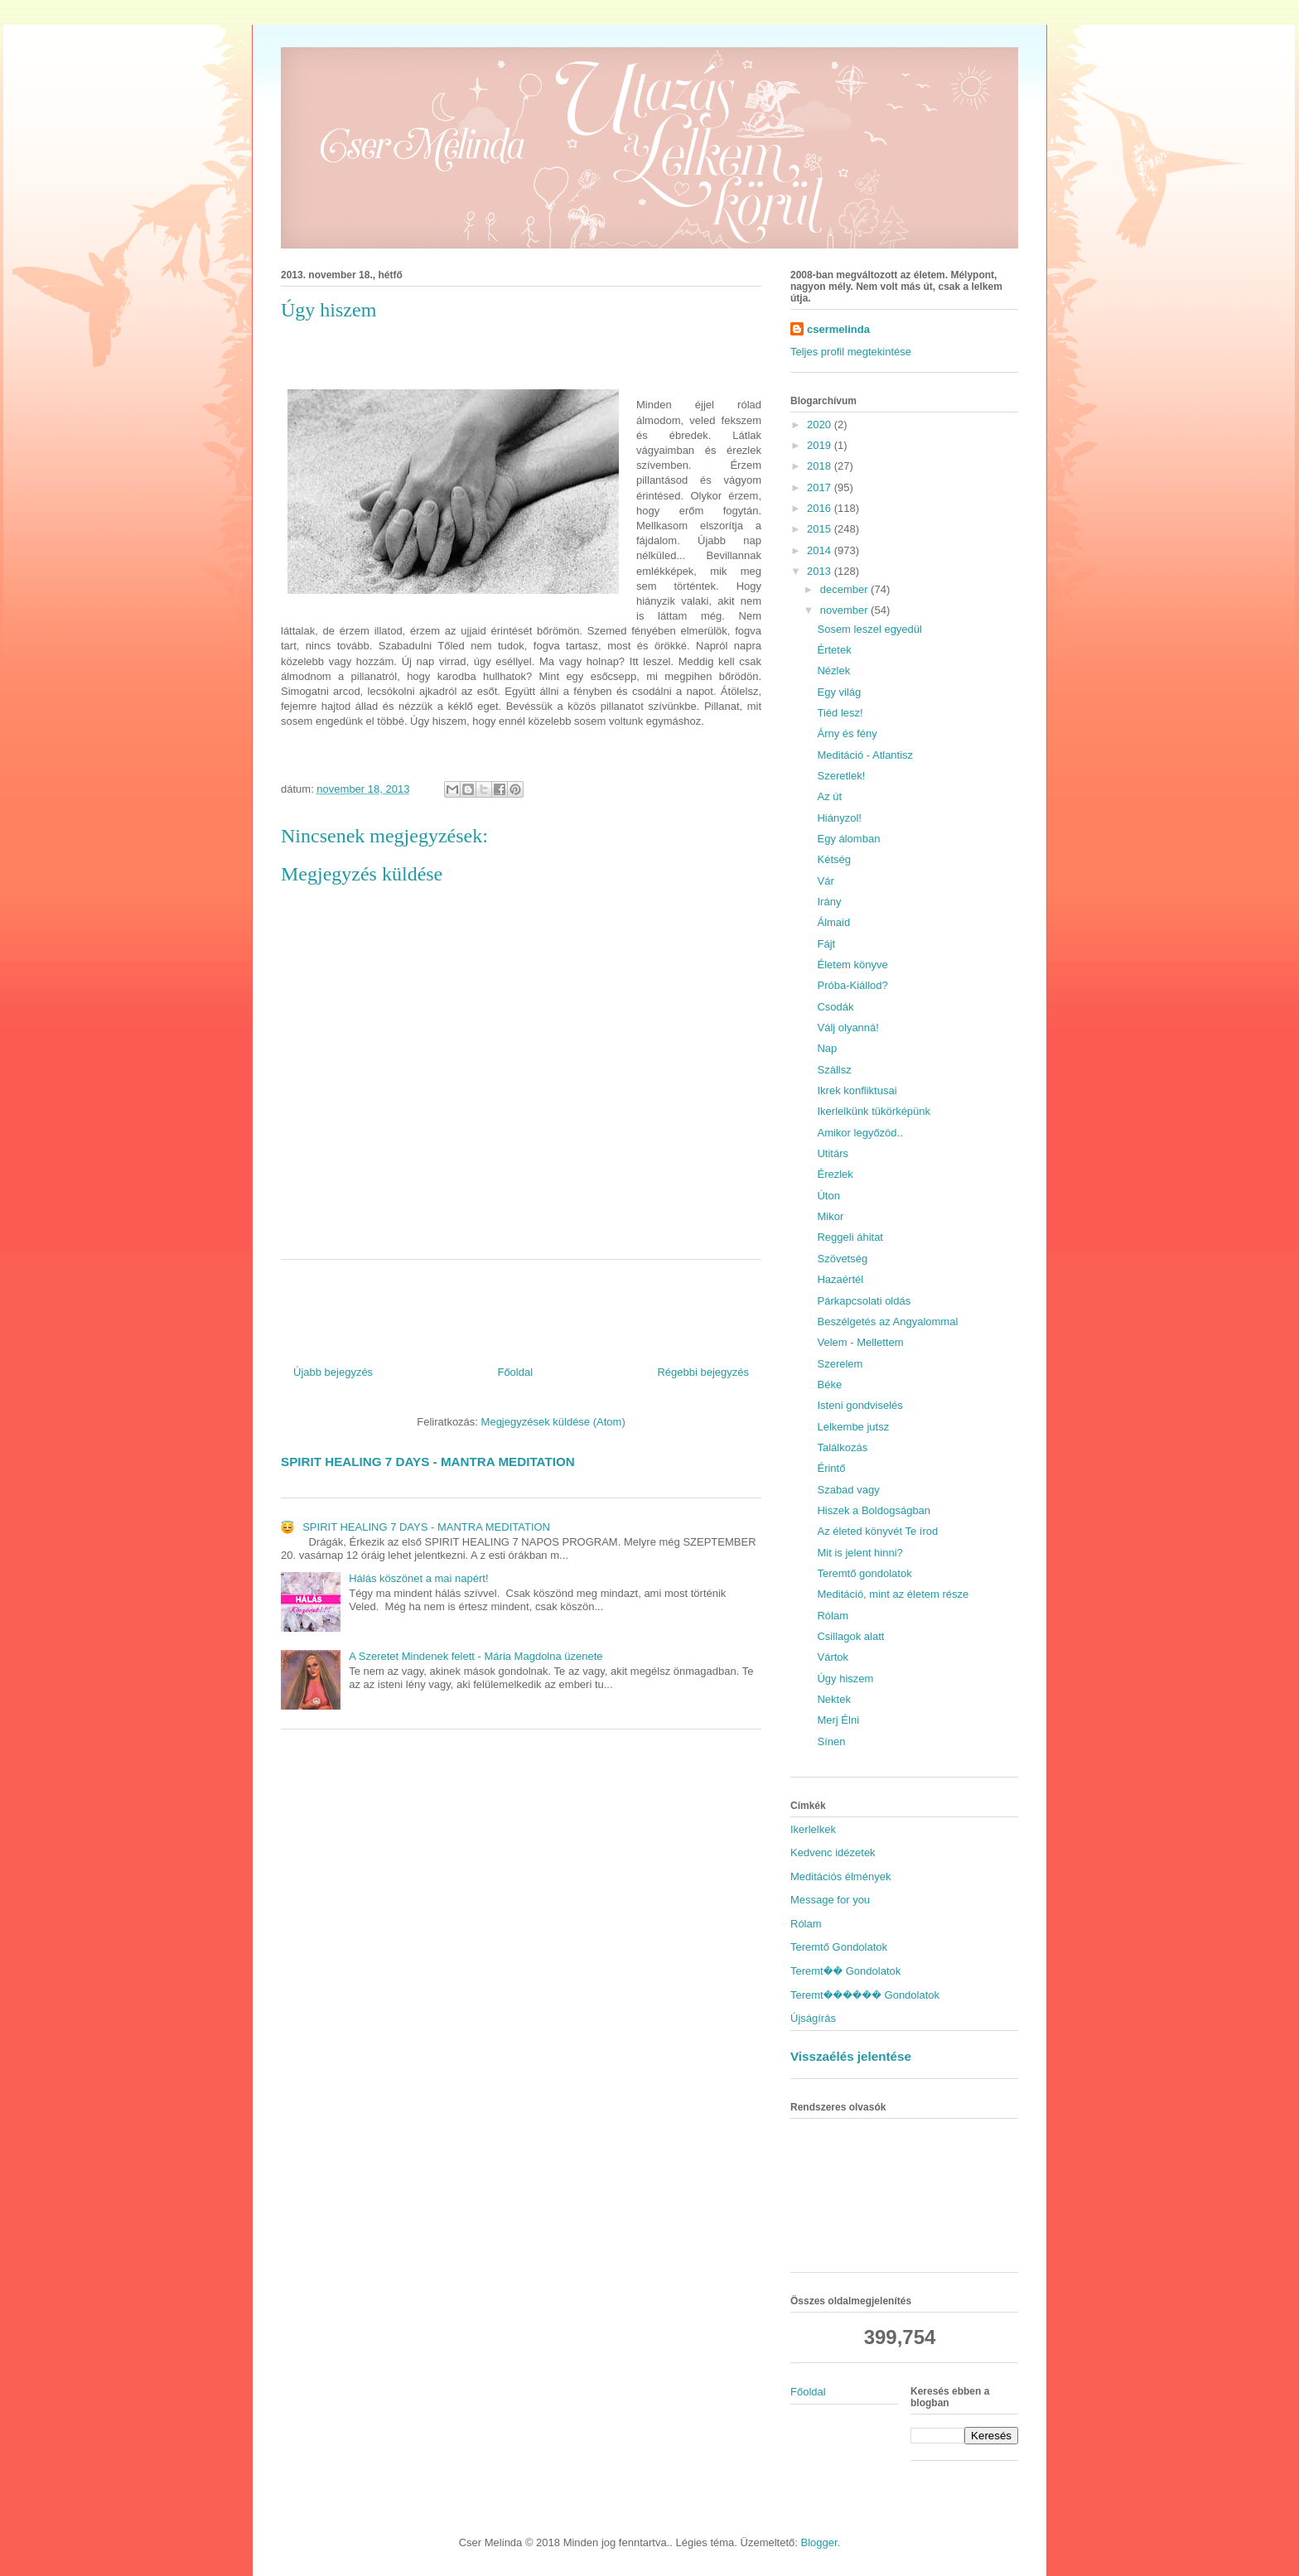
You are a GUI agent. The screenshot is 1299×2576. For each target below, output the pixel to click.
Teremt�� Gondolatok (845, 1971)
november (845, 610)
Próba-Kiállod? (852, 985)
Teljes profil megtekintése (850, 351)
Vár (825, 881)
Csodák (835, 1007)
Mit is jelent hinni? (859, 1552)
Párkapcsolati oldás (863, 1301)
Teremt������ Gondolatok (864, 1995)
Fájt (826, 944)
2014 (820, 550)
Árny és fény (846, 733)
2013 (820, 571)
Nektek (833, 1699)
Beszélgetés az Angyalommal (887, 1321)
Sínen (831, 1741)
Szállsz (834, 1070)
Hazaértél (840, 1279)
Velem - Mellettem (860, 1342)
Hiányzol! (839, 818)
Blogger (819, 2542)
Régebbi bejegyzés (703, 1372)
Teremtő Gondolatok (838, 1947)
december (845, 589)
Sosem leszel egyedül (869, 629)
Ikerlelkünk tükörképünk (873, 1111)
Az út (829, 796)
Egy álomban (848, 838)
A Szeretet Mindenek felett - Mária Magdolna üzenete (475, 1656)
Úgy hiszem (845, 1678)
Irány (829, 901)
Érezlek (834, 1174)
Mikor (830, 1216)
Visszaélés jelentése (850, 2056)
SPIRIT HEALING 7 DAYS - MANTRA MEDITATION (428, 1461)
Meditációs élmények (840, 1876)
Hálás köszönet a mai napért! (418, 1578)
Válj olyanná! (847, 1027)
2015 (820, 529)
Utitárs (832, 1153)
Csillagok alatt (850, 1636)
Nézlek (833, 670)
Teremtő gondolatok (864, 1573)
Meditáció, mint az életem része (892, 1594)
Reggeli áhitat (850, 1237)
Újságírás (813, 2018)
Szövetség (842, 1258)
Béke (829, 1384)
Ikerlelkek (813, 1829)
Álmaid (833, 922)
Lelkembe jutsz (853, 1427)
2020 (820, 424)
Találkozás (842, 1447)
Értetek (834, 650)
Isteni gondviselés (859, 1405)
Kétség (833, 859)
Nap (827, 1048)
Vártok (832, 1657)
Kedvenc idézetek (833, 1852)
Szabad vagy (848, 1489)
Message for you (830, 1899)
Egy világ (839, 692)
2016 (820, 508)
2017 (820, 487)
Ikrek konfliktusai (856, 1090)
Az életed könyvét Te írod (877, 1531)
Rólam (832, 1615)
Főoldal (515, 1372)
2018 (820, 466)
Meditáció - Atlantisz (865, 755)
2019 (820, 445)
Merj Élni (838, 1720)
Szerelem (839, 1364)
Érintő (831, 1468)
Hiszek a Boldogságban (873, 1510)
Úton (828, 1195)
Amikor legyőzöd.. (859, 1132)
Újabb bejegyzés (333, 1372)
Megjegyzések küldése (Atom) (553, 1422)
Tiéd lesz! (839, 713)
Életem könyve (852, 964)
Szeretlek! (841, 775)
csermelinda (838, 329)
